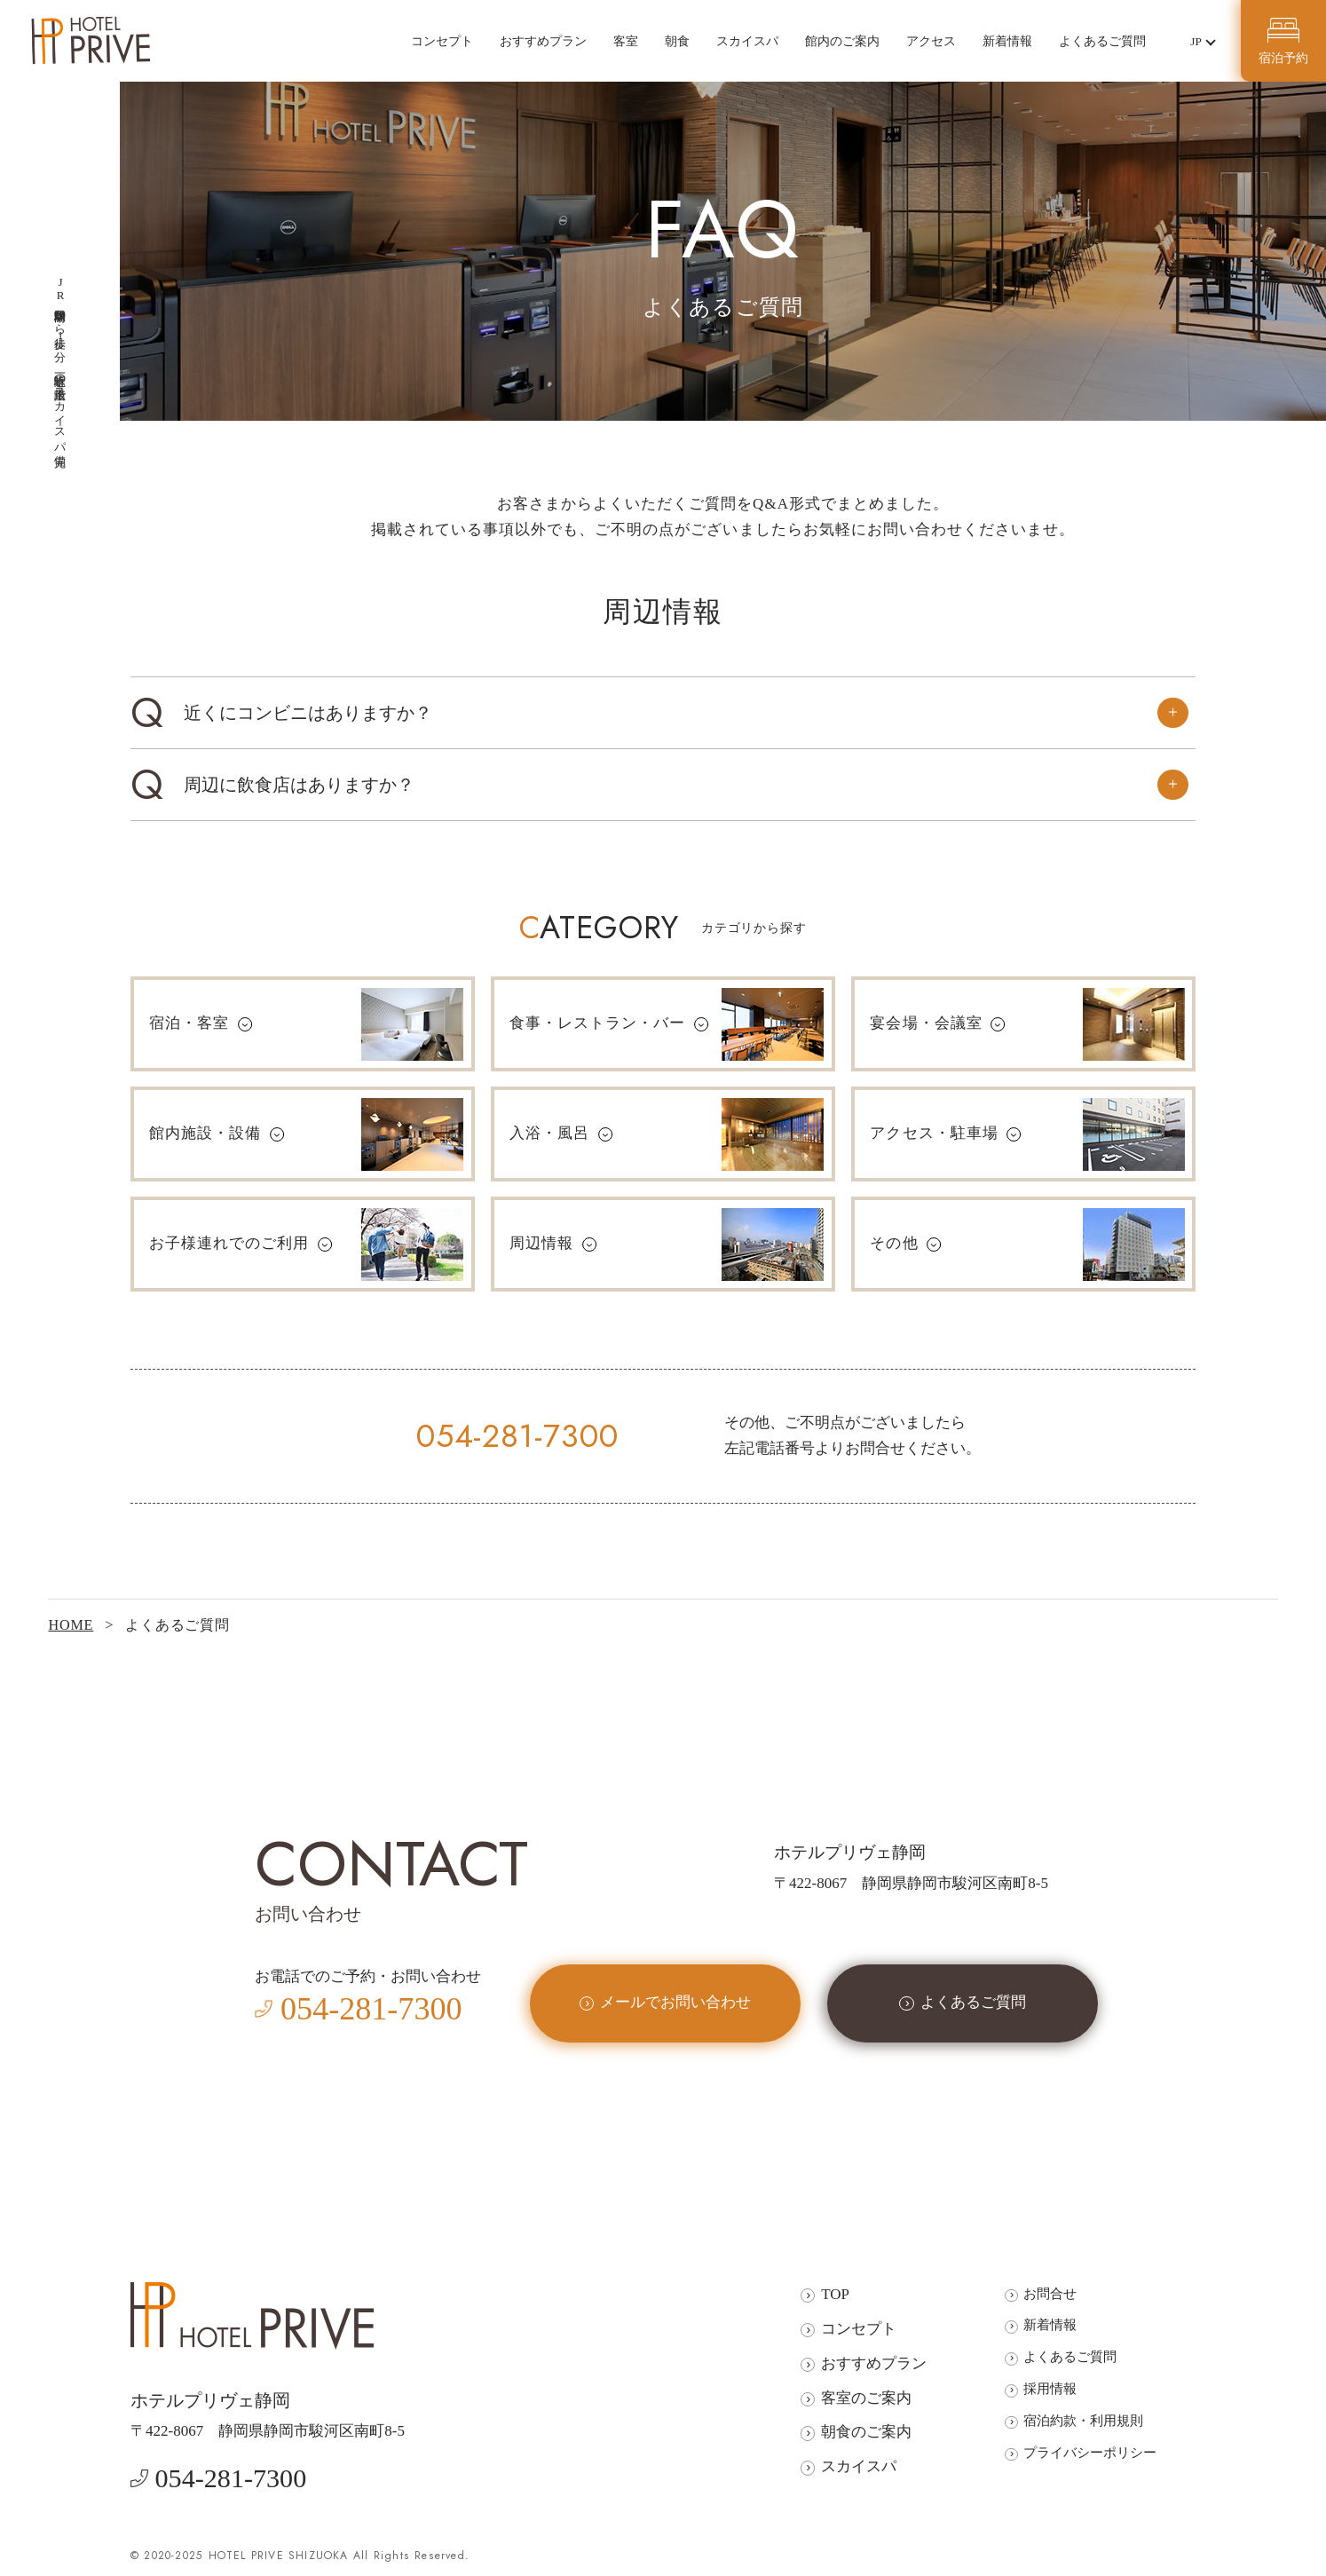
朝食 (677, 41)
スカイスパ (747, 41)
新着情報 (1007, 41)
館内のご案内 (842, 41)
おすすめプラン (543, 41)
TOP (835, 2294)
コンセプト (442, 41)
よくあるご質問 (1102, 41)
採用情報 (1050, 2388)
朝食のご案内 (866, 2431)
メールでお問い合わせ (675, 2002)
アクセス (931, 41)
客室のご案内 (866, 2398)
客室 (625, 41)
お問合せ (1050, 2293)
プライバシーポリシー (1089, 2452)
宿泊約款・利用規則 (1083, 2420)
